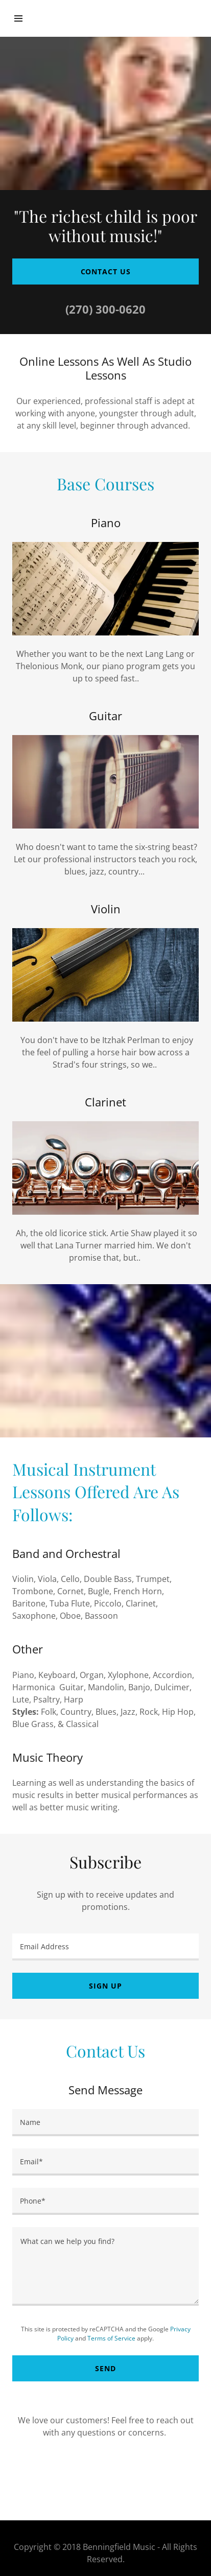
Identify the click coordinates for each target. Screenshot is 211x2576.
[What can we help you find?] (105, 2266)
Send (105, 2368)
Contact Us (106, 271)
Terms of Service (111, 2338)
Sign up (105, 1986)
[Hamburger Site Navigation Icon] (24, 18)
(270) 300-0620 (105, 309)
